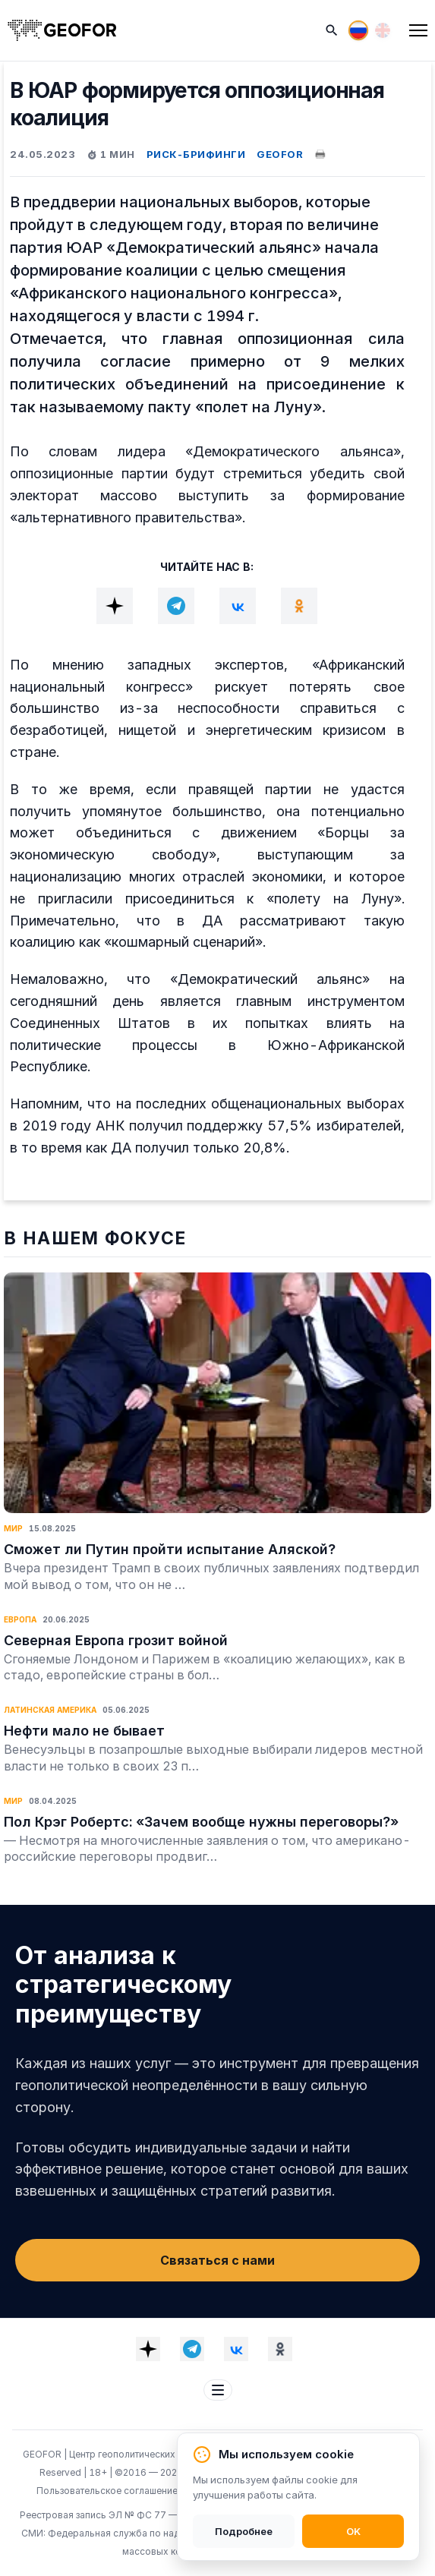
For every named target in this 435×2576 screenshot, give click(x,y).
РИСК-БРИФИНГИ (196, 154)
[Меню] (418, 30)
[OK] (299, 606)
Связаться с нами (217, 2260)
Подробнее (244, 2531)
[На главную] (62, 30)
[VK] (237, 606)
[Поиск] (331, 30)
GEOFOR (280, 154)
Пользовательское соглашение (108, 2490)
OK (353, 2531)
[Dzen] (114, 606)
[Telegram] (176, 606)
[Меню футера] (217, 2390)
